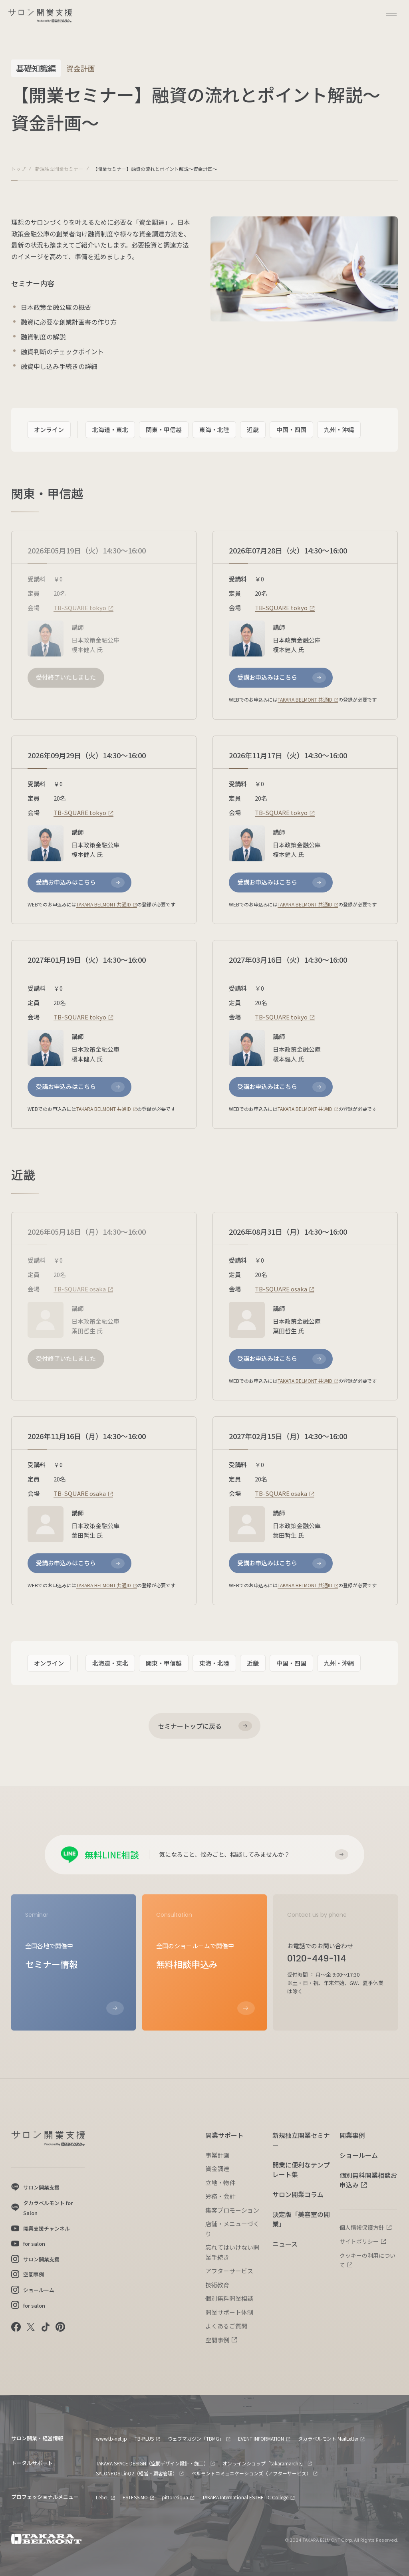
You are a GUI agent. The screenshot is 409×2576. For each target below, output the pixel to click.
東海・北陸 (214, 429)
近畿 (253, 429)
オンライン (49, 429)
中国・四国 (291, 429)
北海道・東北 (110, 429)
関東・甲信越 (164, 429)
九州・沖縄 (339, 429)
